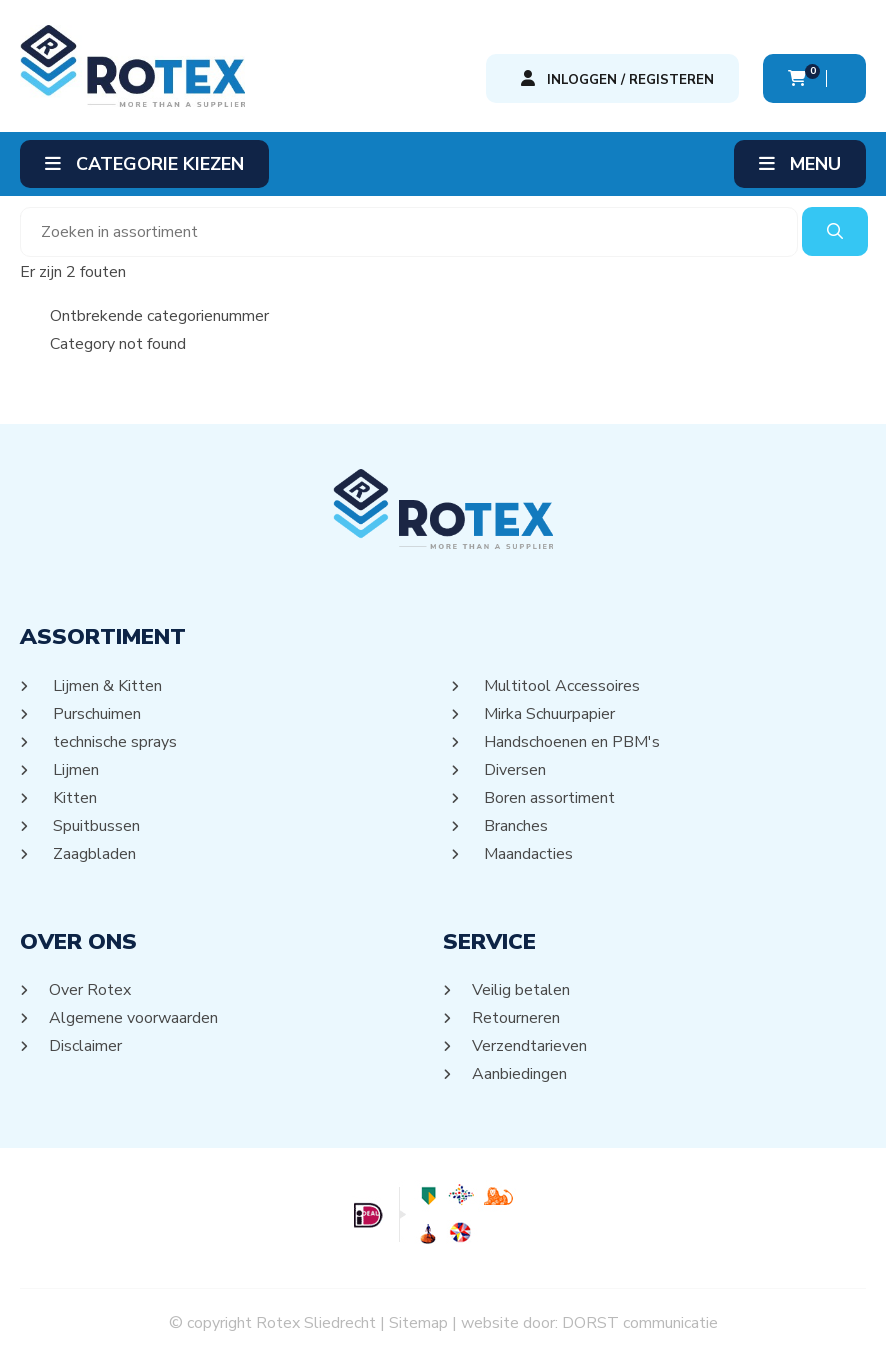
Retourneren (516, 1018)
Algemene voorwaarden (134, 1018)
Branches (514, 826)
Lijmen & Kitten (106, 686)
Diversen (513, 770)
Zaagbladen (93, 854)
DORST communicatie (640, 1323)
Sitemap (418, 1323)
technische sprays (113, 742)
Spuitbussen (95, 826)
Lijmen (74, 770)
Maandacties (527, 854)
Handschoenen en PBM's (570, 742)
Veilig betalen (521, 990)
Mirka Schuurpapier (548, 714)
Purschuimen (95, 714)
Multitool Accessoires (560, 686)
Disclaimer (86, 1046)
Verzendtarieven (530, 1046)
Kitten (73, 798)
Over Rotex (90, 990)
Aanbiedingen (520, 1074)
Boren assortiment (548, 798)
